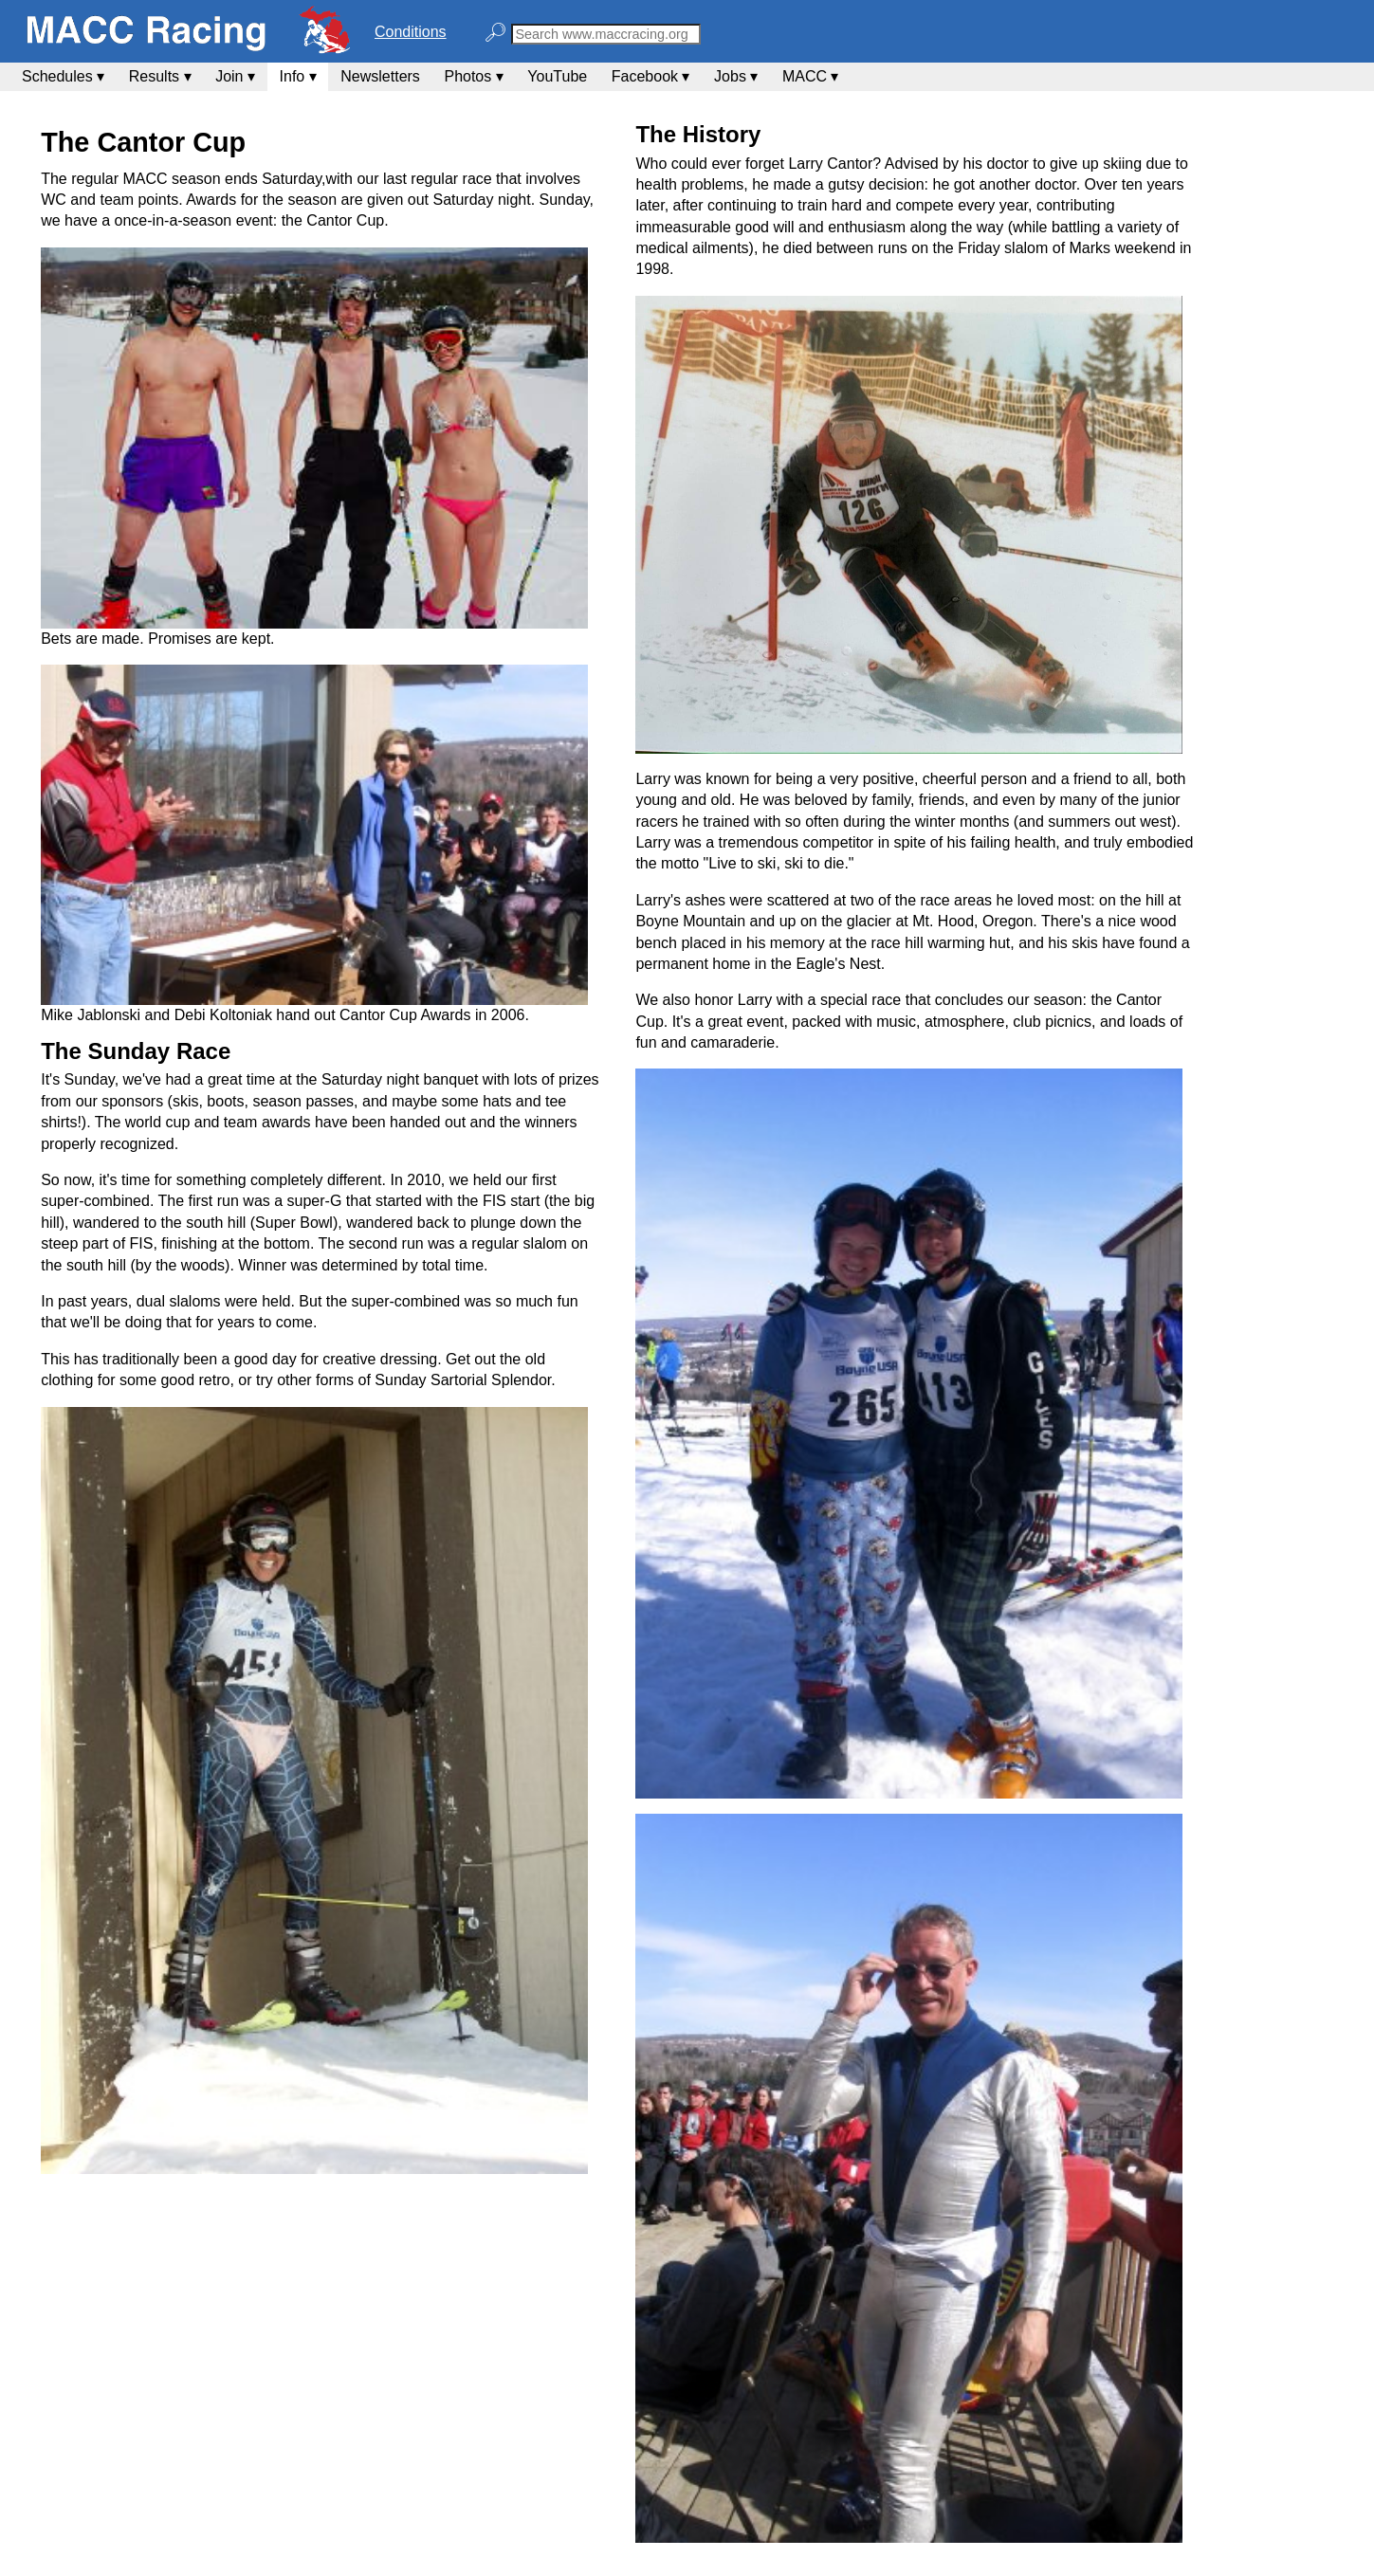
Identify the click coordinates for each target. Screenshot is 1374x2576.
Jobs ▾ (736, 76)
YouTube (557, 76)
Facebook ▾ (651, 76)
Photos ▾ (473, 76)
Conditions (411, 32)
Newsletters (380, 76)
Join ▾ (235, 76)
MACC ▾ (810, 76)
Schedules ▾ (63, 76)
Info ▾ (298, 76)
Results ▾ (160, 76)
